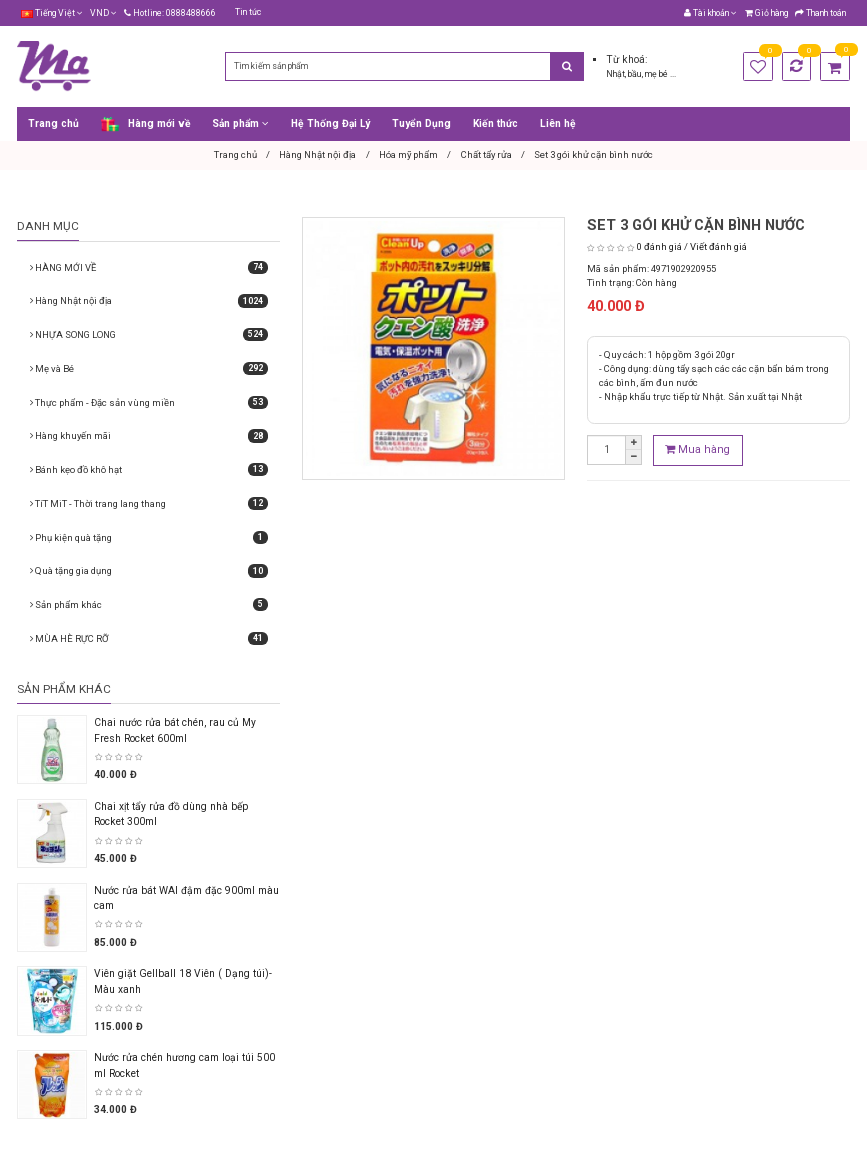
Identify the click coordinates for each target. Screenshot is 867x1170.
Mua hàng (697, 449)
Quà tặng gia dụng (149, 570)
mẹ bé (657, 74)
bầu (635, 74)
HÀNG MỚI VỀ (149, 267)
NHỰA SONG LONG (149, 334)
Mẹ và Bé (149, 368)
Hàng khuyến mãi (149, 435)
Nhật (615, 74)
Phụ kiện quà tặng (149, 537)
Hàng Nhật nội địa (149, 300)
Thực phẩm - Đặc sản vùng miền (149, 402)
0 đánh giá (659, 246)
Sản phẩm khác (149, 604)
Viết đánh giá (718, 246)
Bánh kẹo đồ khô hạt (149, 469)
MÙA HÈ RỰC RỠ (149, 638)
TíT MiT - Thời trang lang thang (149, 503)
